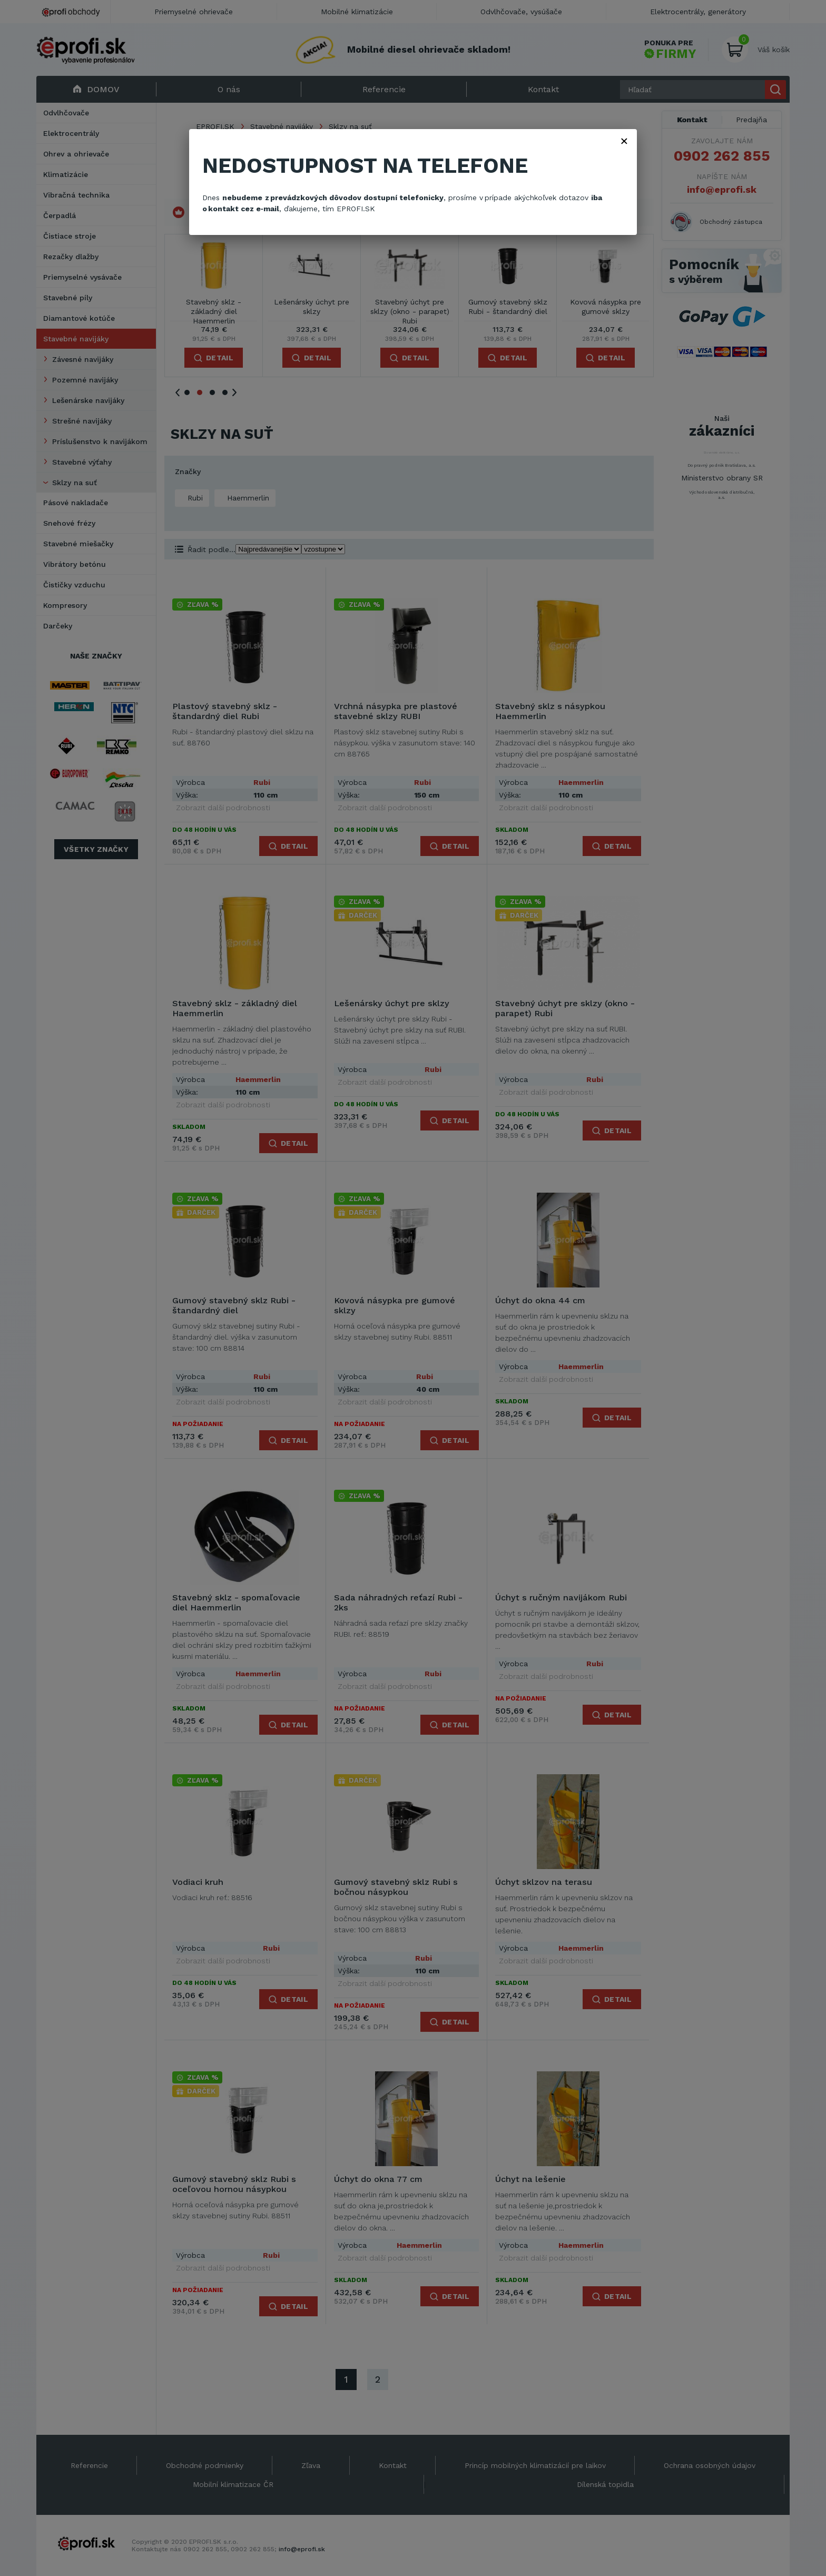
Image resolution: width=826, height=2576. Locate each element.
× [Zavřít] (624, 140)
